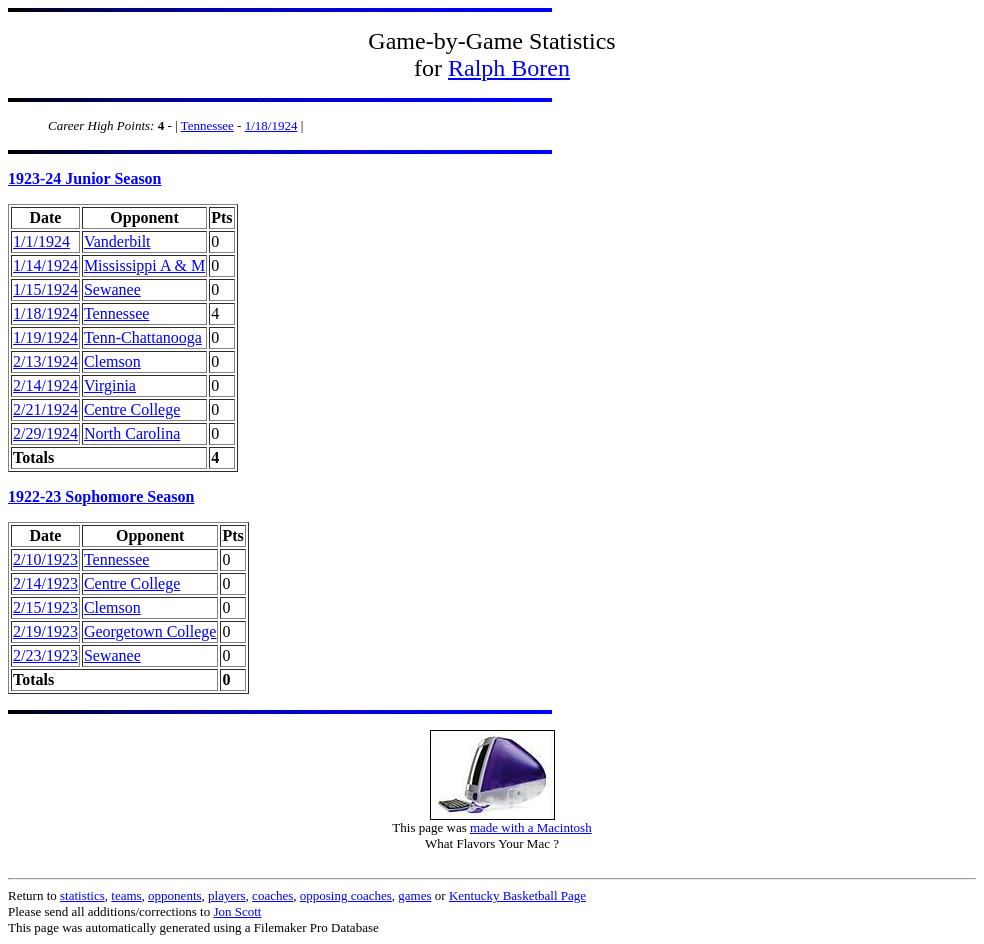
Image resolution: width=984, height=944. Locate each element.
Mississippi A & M (144, 265)
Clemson (112, 361)
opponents (174, 895)
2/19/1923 (45, 631)
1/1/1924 (41, 241)
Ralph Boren (509, 68)
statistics (82, 895)
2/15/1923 (45, 607)
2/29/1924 (45, 433)
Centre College (132, 409)
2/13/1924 (45, 361)
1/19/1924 (45, 337)
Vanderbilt (117, 241)
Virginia (110, 385)
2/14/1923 (45, 583)
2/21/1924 (45, 409)
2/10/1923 (45, 559)
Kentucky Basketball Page (517, 895)
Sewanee (112, 289)
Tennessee (207, 125)
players (227, 895)
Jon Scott (237, 911)
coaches (272, 895)
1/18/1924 (271, 125)
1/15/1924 (45, 289)
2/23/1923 (45, 655)
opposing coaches (346, 895)
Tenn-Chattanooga (143, 337)
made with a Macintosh (531, 827)
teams (126, 895)
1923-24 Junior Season (85, 178)
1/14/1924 (45, 265)
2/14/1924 (45, 385)
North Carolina (132, 433)
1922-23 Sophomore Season (101, 496)
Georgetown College (150, 631)
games (414, 895)
